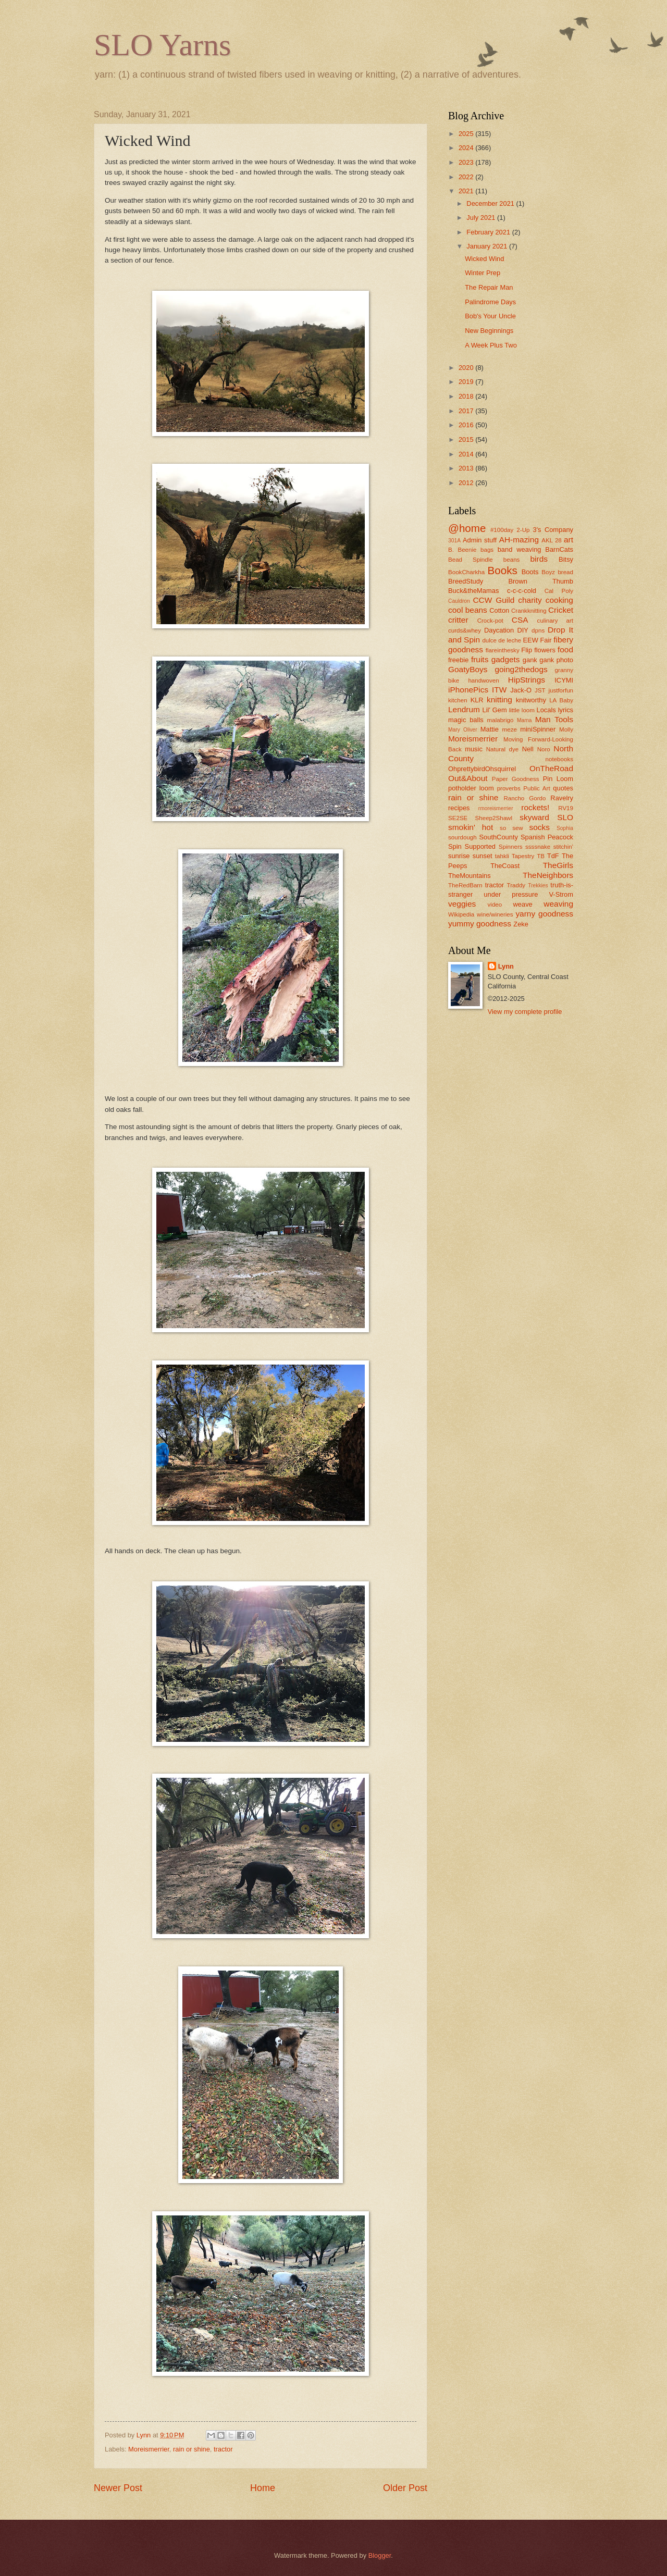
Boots (530, 572)
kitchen (457, 700)
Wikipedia (461, 914)
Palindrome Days (490, 302)
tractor (223, 2449)
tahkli (502, 856)
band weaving (519, 549)
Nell (528, 749)
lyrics (565, 710)
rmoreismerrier (495, 808)
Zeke (520, 924)
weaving (558, 903)
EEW (530, 640)
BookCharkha (466, 572)
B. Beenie (462, 550)
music (474, 749)
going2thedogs (521, 669)
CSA (520, 619)
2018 (467, 396)
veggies (462, 903)
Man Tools (554, 719)
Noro (543, 749)
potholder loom (471, 788)
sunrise (459, 856)
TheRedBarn (465, 885)
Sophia (565, 828)
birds (538, 558)
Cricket (560, 609)
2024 (467, 148)
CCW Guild (493, 600)
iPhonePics (468, 689)
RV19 (565, 808)
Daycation (499, 630)
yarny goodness (544, 913)
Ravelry (561, 798)
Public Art (536, 788)
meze (509, 729)
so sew (511, 828)
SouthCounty (498, 837)
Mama (524, 720)
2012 (467, 483)
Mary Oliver (462, 730)
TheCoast (505, 866)
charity (529, 600)
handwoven (483, 680)
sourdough (462, 837)
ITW (499, 689)
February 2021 (489, 232)
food (565, 649)
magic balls (466, 720)
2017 (467, 411)
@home (467, 528)
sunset (482, 856)
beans (511, 559)
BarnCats (559, 549)
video (495, 904)
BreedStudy (465, 581)
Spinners (511, 847)
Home (262, 2488)
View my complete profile (525, 1011)
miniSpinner (537, 729)
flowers (544, 650)
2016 (467, 425)
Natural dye (502, 749)
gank (530, 660)
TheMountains (469, 876)
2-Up (522, 530)
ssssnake (537, 847)
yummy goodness (479, 923)
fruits (479, 659)
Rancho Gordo (524, 798)
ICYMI (563, 680)
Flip (526, 650)
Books (502, 570)
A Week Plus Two (491, 345)
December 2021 (491, 203)
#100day (501, 530)
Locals (546, 710)
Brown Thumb (540, 581)
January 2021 (487, 246)
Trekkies (538, 885)
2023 (467, 162)
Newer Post (118, 2488)
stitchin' (563, 847)
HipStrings (526, 679)
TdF (553, 856)
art (568, 539)
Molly (566, 729)
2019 (467, 382)
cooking (559, 600)
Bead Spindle (470, 559)
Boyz (548, 572)
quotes (563, 788)
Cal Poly (559, 591)
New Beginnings (489, 331)
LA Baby (561, 700)
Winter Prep (482, 273)
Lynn (506, 966)
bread (565, 572)
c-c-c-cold (521, 591)
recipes (459, 808)
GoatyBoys (468, 669)
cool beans (467, 609)
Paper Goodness (515, 779)
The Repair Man (489, 287)
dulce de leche (501, 640)
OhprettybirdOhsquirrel (482, 769)
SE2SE (457, 818)
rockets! (535, 807)
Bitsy (566, 559)
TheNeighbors (548, 875)
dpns (538, 630)
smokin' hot (470, 827)
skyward (534, 817)
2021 (467, 191)
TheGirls (558, 865)
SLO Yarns (162, 45)
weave (523, 904)
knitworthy (531, 700)
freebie (458, 660)
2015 (467, 439)
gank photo (556, 660)
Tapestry (523, 856)
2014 (467, 454)
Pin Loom (558, 779)
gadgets (505, 659)
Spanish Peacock (547, 837)
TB (541, 856)
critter (458, 619)
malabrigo (500, 720)
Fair (545, 640)
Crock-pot (490, 620)
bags (486, 550)
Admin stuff (480, 540)
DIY (522, 630)
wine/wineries (495, 914)
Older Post (405, 2488)
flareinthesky (503, 650)
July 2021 (481, 217)
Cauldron (459, 601)
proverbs (509, 788)
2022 (467, 177)
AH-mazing (519, 539)
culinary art (555, 620)
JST (540, 690)
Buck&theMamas (473, 591)
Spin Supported (472, 846)
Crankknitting (529, 611)
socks (539, 827)
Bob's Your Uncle (490, 316)
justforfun (560, 690)
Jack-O (521, 690)
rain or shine (191, 2449)
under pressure (511, 894)
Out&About (468, 778)
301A (454, 540)
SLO (565, 817)
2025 (467, 134)
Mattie (489, 729)
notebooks (559, 759)
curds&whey (464, 630)
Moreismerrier (148, 2449)
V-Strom (561, 894)
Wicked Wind (484, 259)
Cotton (499, 610)
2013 (467, 468)
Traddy (516, 885)
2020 (467, 367)
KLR (477, 700)
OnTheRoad (551, 768)
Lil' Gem (495, 710)
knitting (499, 699)
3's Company (553, 530)
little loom (522, 710)
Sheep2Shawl (493, 818)
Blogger (379, 2555)
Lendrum (464, 709)
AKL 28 (551, 540)
